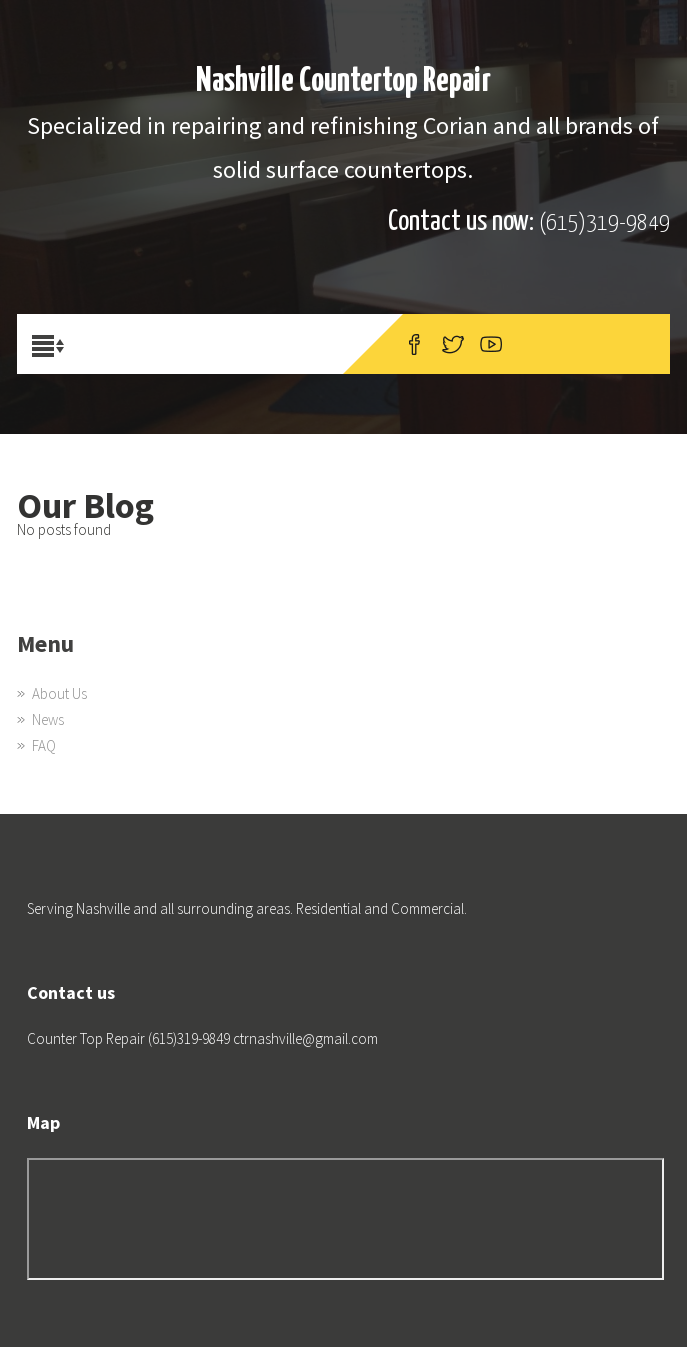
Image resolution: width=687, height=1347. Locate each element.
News (48, 719)
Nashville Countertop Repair (343, 81)
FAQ (44, 745)
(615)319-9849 (604, 223)
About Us (59, 693)
